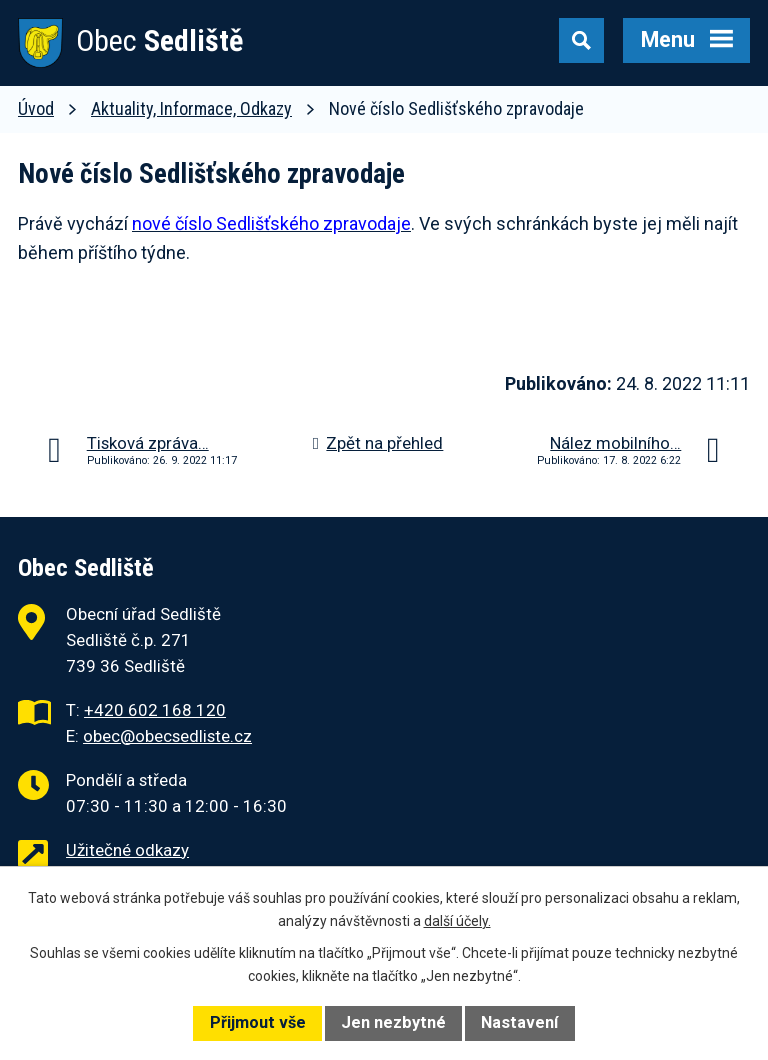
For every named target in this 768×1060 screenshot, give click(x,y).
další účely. (457, 921)
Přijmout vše (258, 1022)
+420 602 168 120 (155, 710)
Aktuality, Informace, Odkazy (191, 108)
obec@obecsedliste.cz (167, 736)
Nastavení (519, 1022)
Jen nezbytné (393, 1022)
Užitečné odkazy (127, 850)
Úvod (36, 108)
